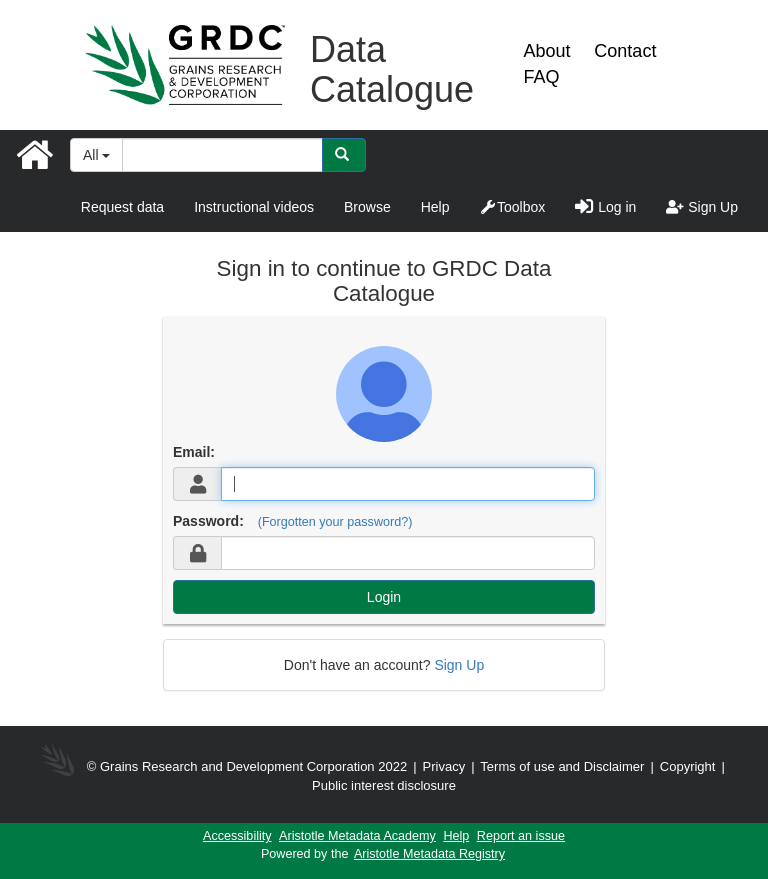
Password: (208, 521)
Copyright (689, 766)
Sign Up (702, 207)
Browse (367, 207)
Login (384, 597)
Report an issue (521, 836)
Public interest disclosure (384, 785)
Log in (605, 207)
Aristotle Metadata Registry (429, 854)
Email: (194, 452)
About (546, 51)
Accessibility (237, 836)
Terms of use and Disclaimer (562, 766)
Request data (122, 207)
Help (435, 207)
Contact (625, 51)
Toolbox (512, 207)
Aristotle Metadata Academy (357, 836)
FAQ (541, 77)
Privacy (444, 766)
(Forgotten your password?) (335, 522)
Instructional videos (254, 207)
